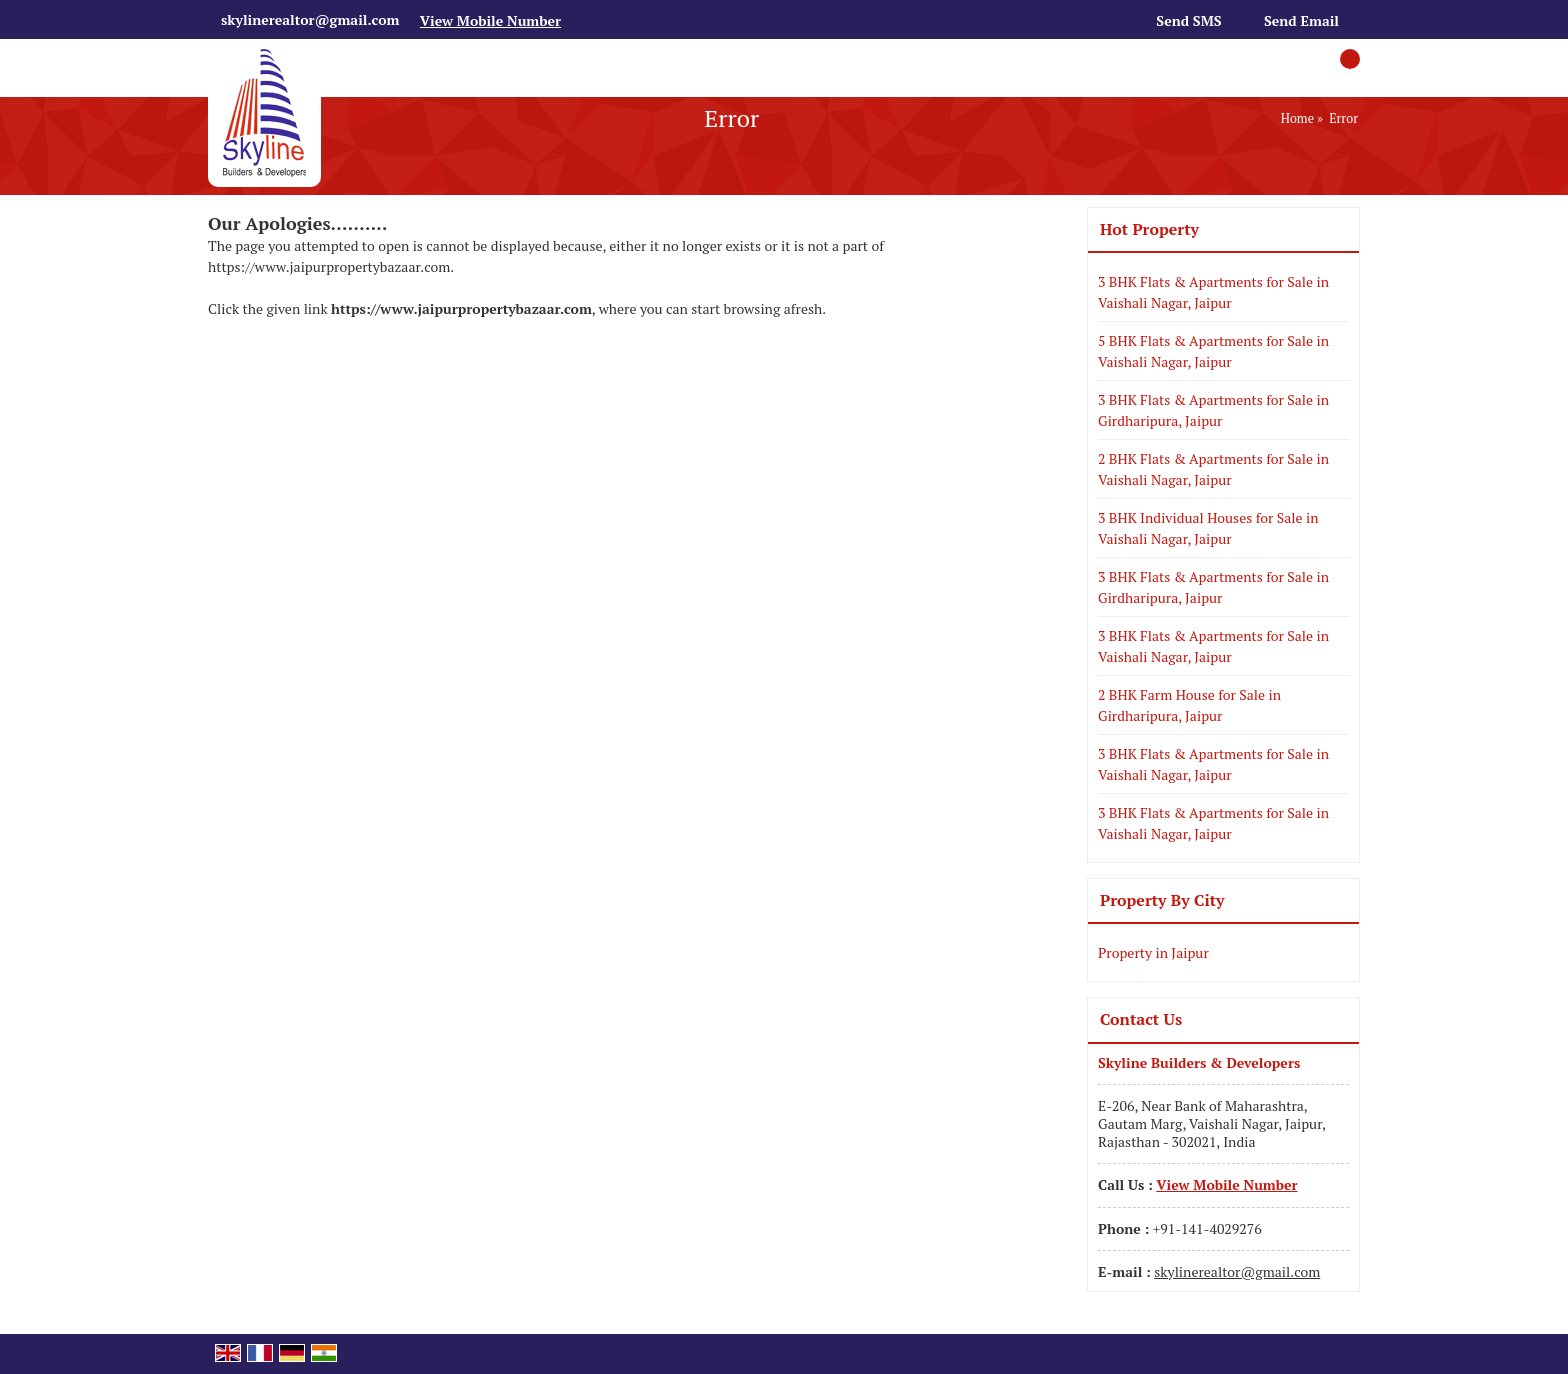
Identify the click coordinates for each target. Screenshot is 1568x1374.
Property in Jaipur (1153, 952)
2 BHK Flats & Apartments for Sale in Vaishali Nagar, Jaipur (1213, 469)
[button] (490, 20)
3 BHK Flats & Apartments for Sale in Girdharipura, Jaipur (1213, 410)
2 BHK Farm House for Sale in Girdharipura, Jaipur (1189, 705)
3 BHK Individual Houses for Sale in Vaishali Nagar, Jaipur (1208, 528)
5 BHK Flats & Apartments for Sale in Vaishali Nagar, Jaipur (1213, 351)
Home (1297, 118)
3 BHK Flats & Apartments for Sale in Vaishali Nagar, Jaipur (1213, 292)
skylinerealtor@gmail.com (310, 19)
